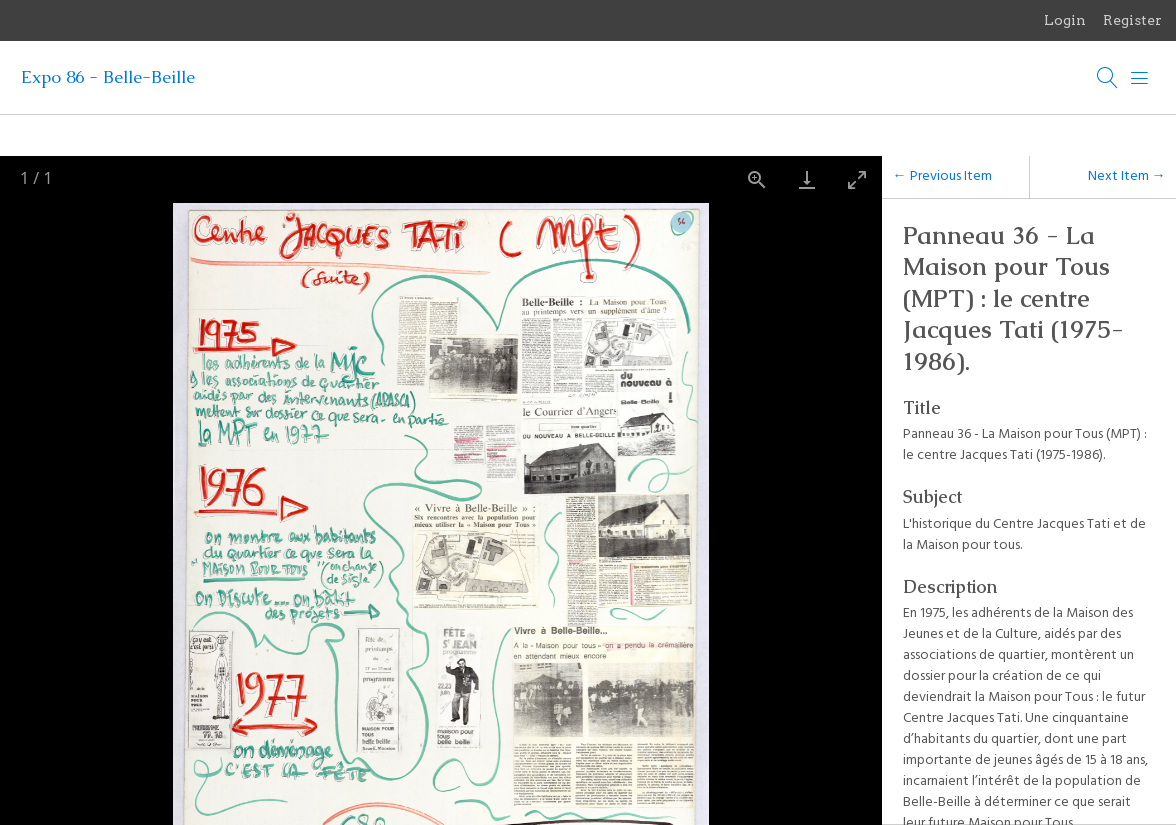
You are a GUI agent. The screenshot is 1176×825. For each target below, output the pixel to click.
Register (1132, 20)
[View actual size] (757, 179)
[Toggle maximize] (857, 179)
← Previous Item (942, 176)
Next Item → (1127, 176)
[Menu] (1140, 78)
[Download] (807, 179)
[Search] (1108, 78)
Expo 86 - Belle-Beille (108, 77)
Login (1065, 20)
